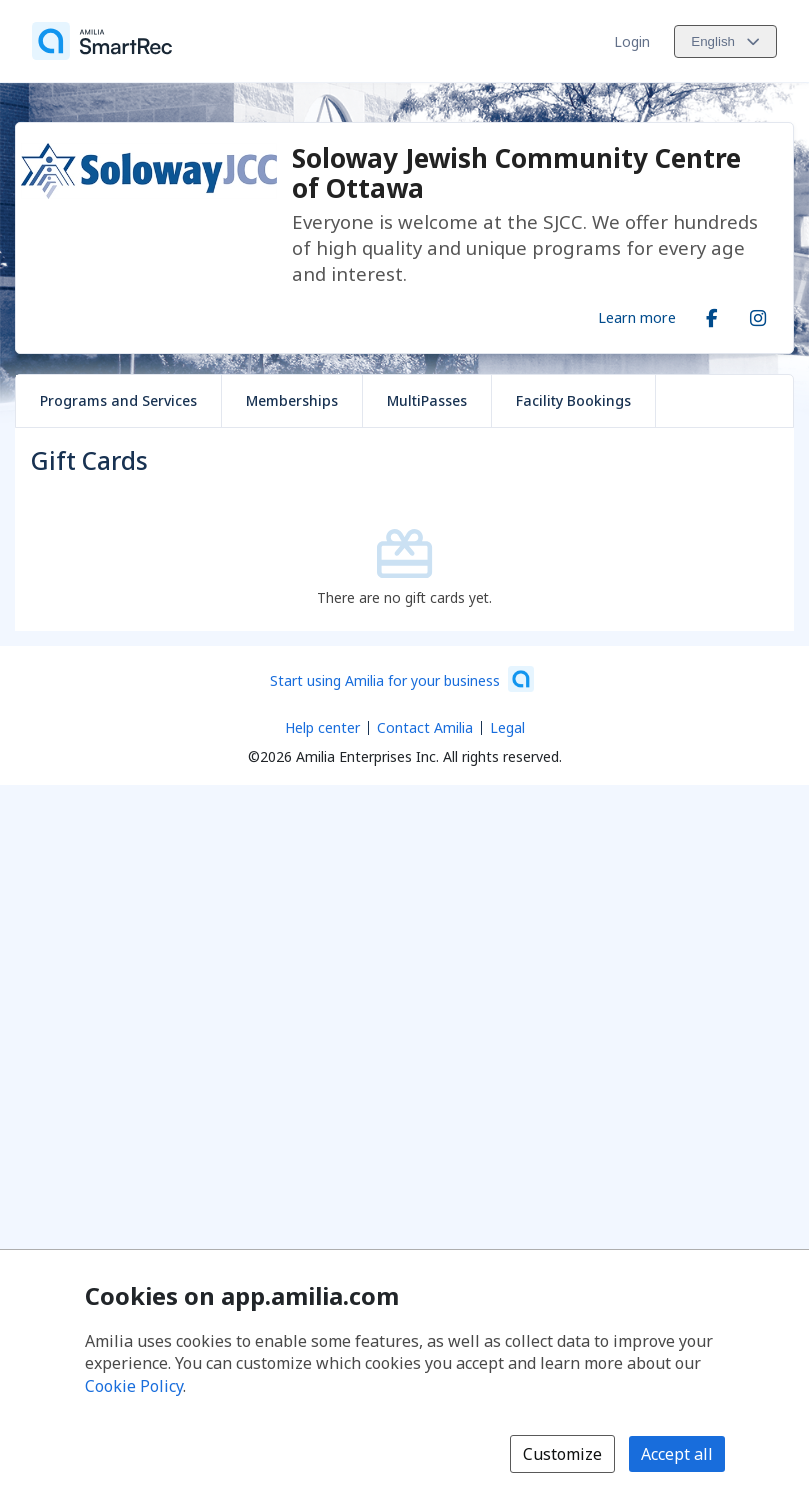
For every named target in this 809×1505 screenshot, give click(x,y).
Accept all (677, 1454)
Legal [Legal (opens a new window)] (507, 727)
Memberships (292, 400)
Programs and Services (118, 400)
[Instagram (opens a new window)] (758, 314)
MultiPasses (427, 400)
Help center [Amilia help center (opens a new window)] (322, 727)
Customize (562, 1454)
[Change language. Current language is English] (725, 41)
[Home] (102, 41)
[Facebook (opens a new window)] (712, 314)
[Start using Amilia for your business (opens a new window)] (402, 679)
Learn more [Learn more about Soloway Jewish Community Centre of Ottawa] (637, 317)
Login (632, 41)
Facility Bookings (573, 400)
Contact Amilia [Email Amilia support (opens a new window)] (425, 727)
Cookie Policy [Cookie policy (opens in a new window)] (134, 1386)
